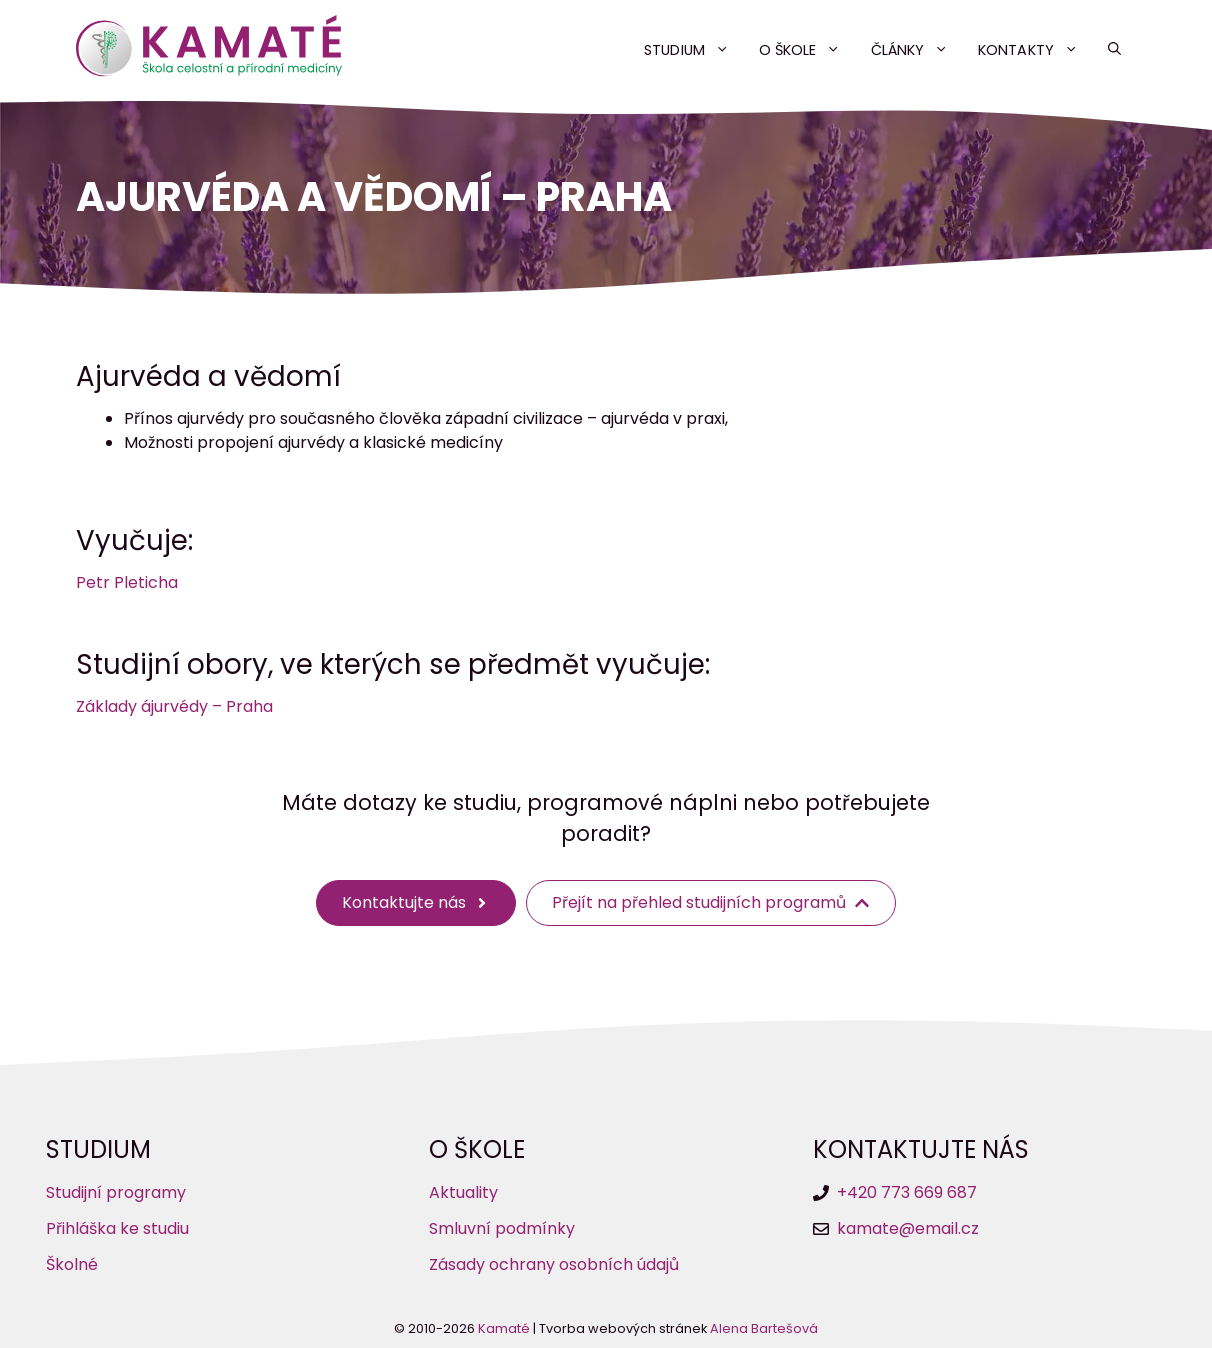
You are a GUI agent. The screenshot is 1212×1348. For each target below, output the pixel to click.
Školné (72, 1264)
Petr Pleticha (127, 582)
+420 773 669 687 (907, 1192)
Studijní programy (116, 1192)
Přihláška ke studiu (117, 1228)
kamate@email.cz (908, 1228)
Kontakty (1035, 50)
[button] (1114, 50)
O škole (807, 50)
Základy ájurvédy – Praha (174, 706)
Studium (694, 50)
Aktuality (463, 1192)
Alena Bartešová (764, 1328)
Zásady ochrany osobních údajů (554, 1264)
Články (917, 50)
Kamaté (504, 1328)
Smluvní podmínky (502, 1228)
